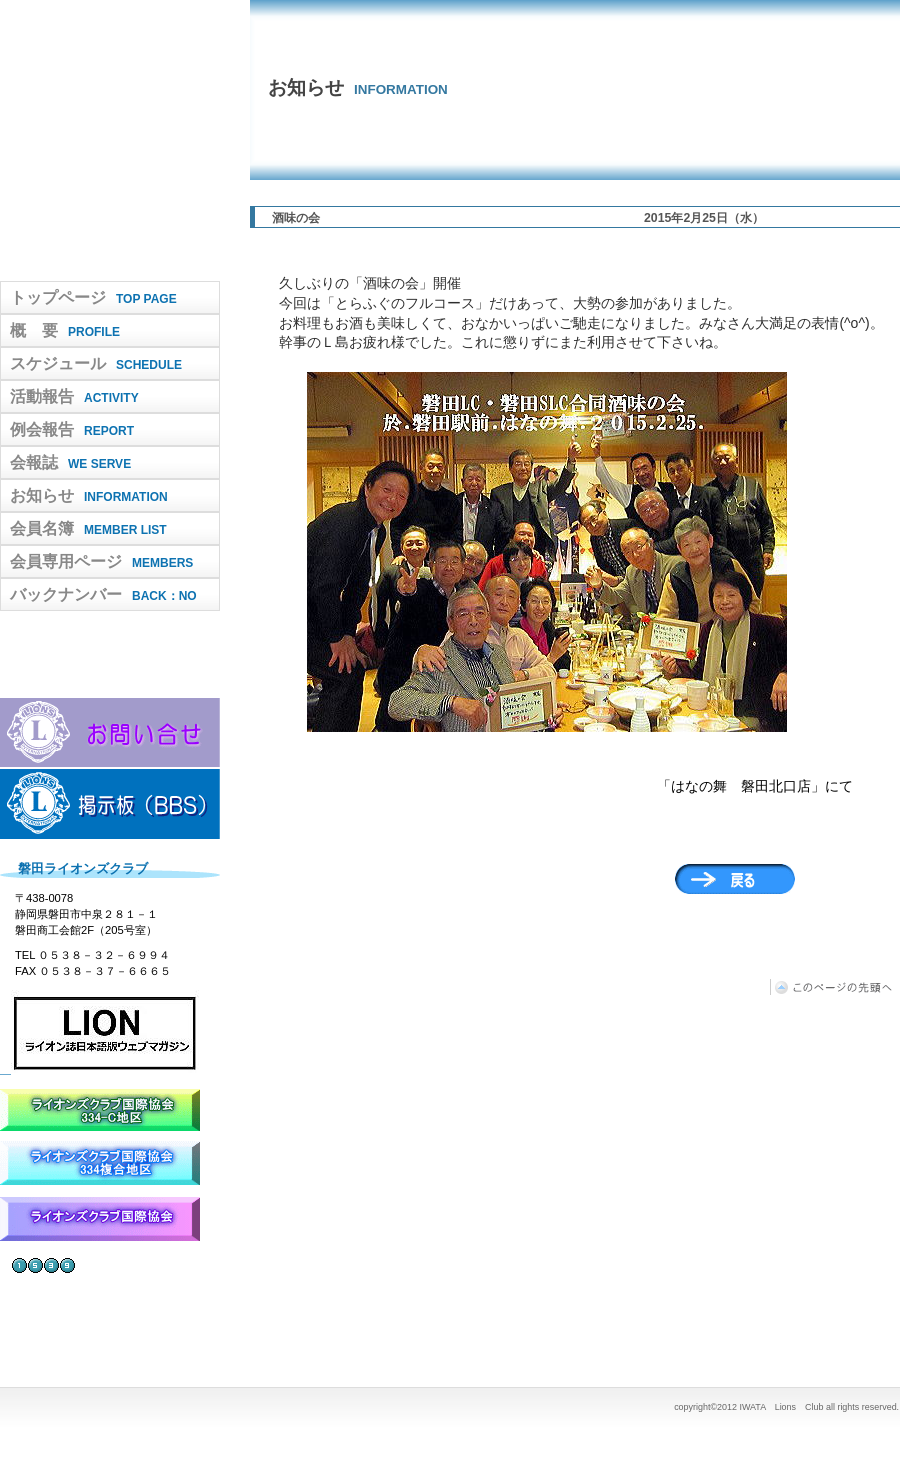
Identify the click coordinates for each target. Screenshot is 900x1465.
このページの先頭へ (835, 987)
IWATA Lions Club (110, 140)
